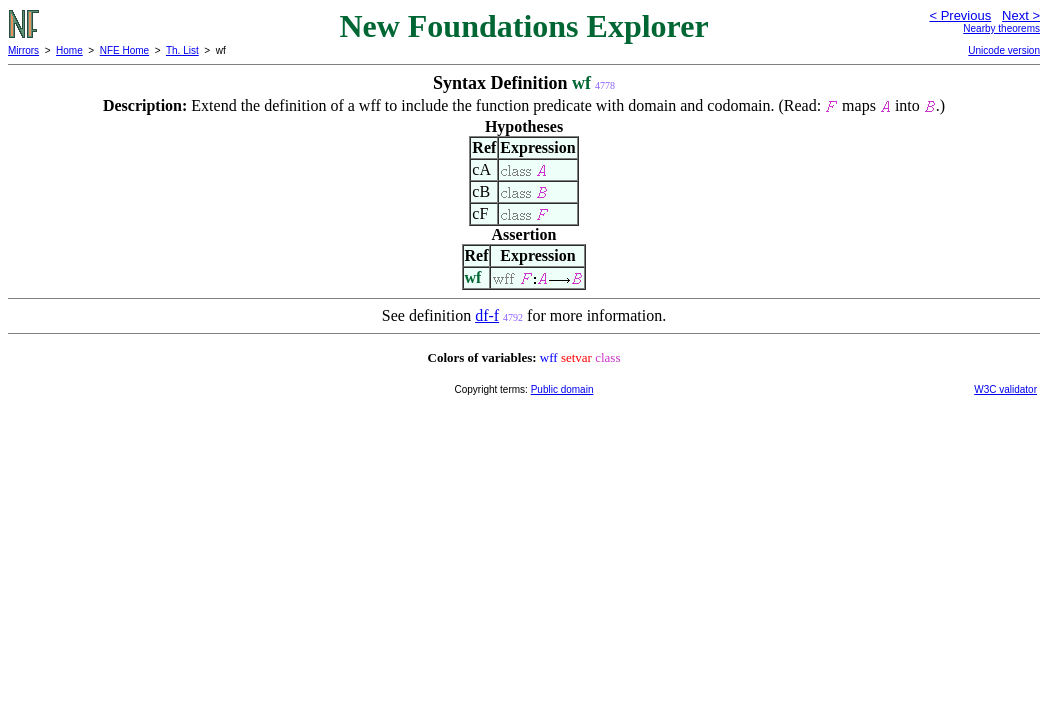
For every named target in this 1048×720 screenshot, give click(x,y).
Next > (1021, 15)
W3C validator (1005, 389)
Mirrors (23, 50)
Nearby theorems (1001, 28)
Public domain (562, 389)
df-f (487, 315)
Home (69, 50)
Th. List (182, 50)
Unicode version (1004, 50)
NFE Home (124, 50)
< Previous (960, 15)
